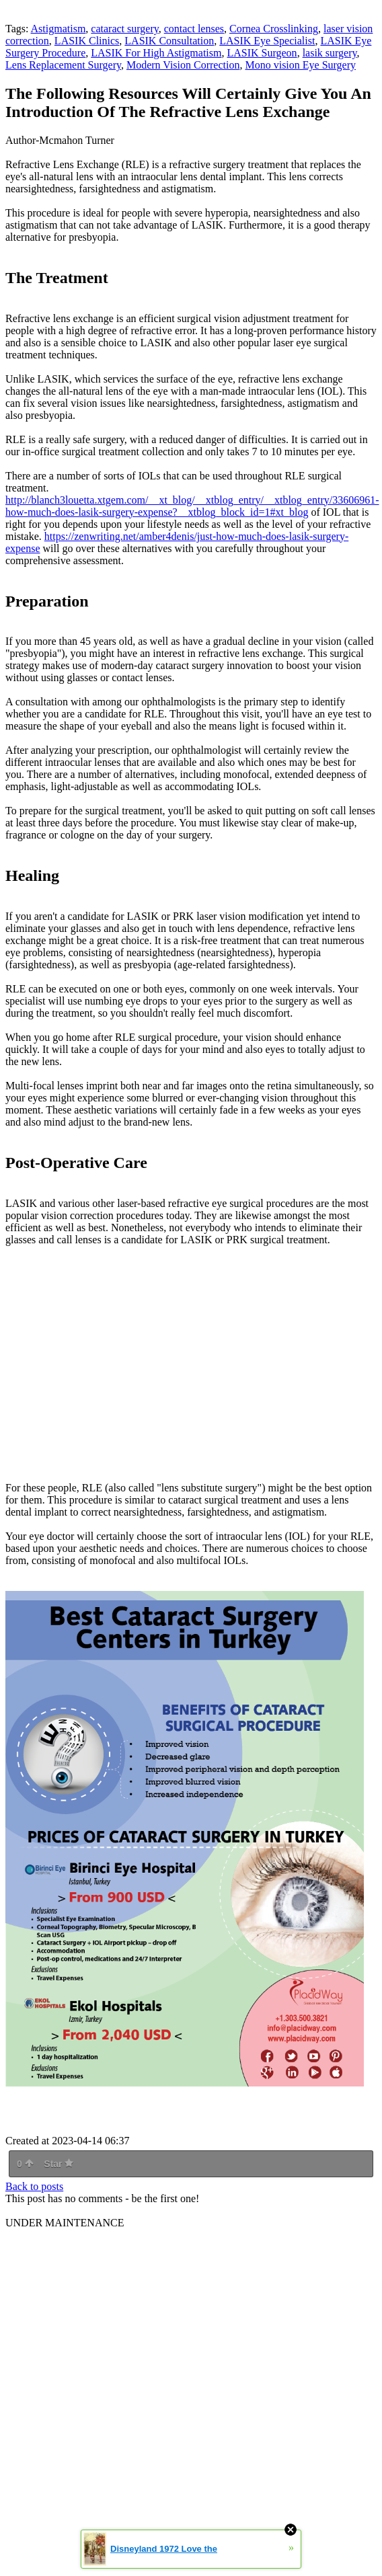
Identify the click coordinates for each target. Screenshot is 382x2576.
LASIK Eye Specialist (267, 40)
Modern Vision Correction (183, 65)
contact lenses (194, 28)
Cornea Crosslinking (273, 28)
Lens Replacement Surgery (63, 65)
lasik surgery (330, 52)
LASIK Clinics (86, 40)
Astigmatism (58, 28)
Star (58, 2163)
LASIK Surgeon (262, 52)
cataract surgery (124, 28)
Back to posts (34, 2186)
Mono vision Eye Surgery (300, 65)
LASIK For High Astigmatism (156, 52)
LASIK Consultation (169, 40)
